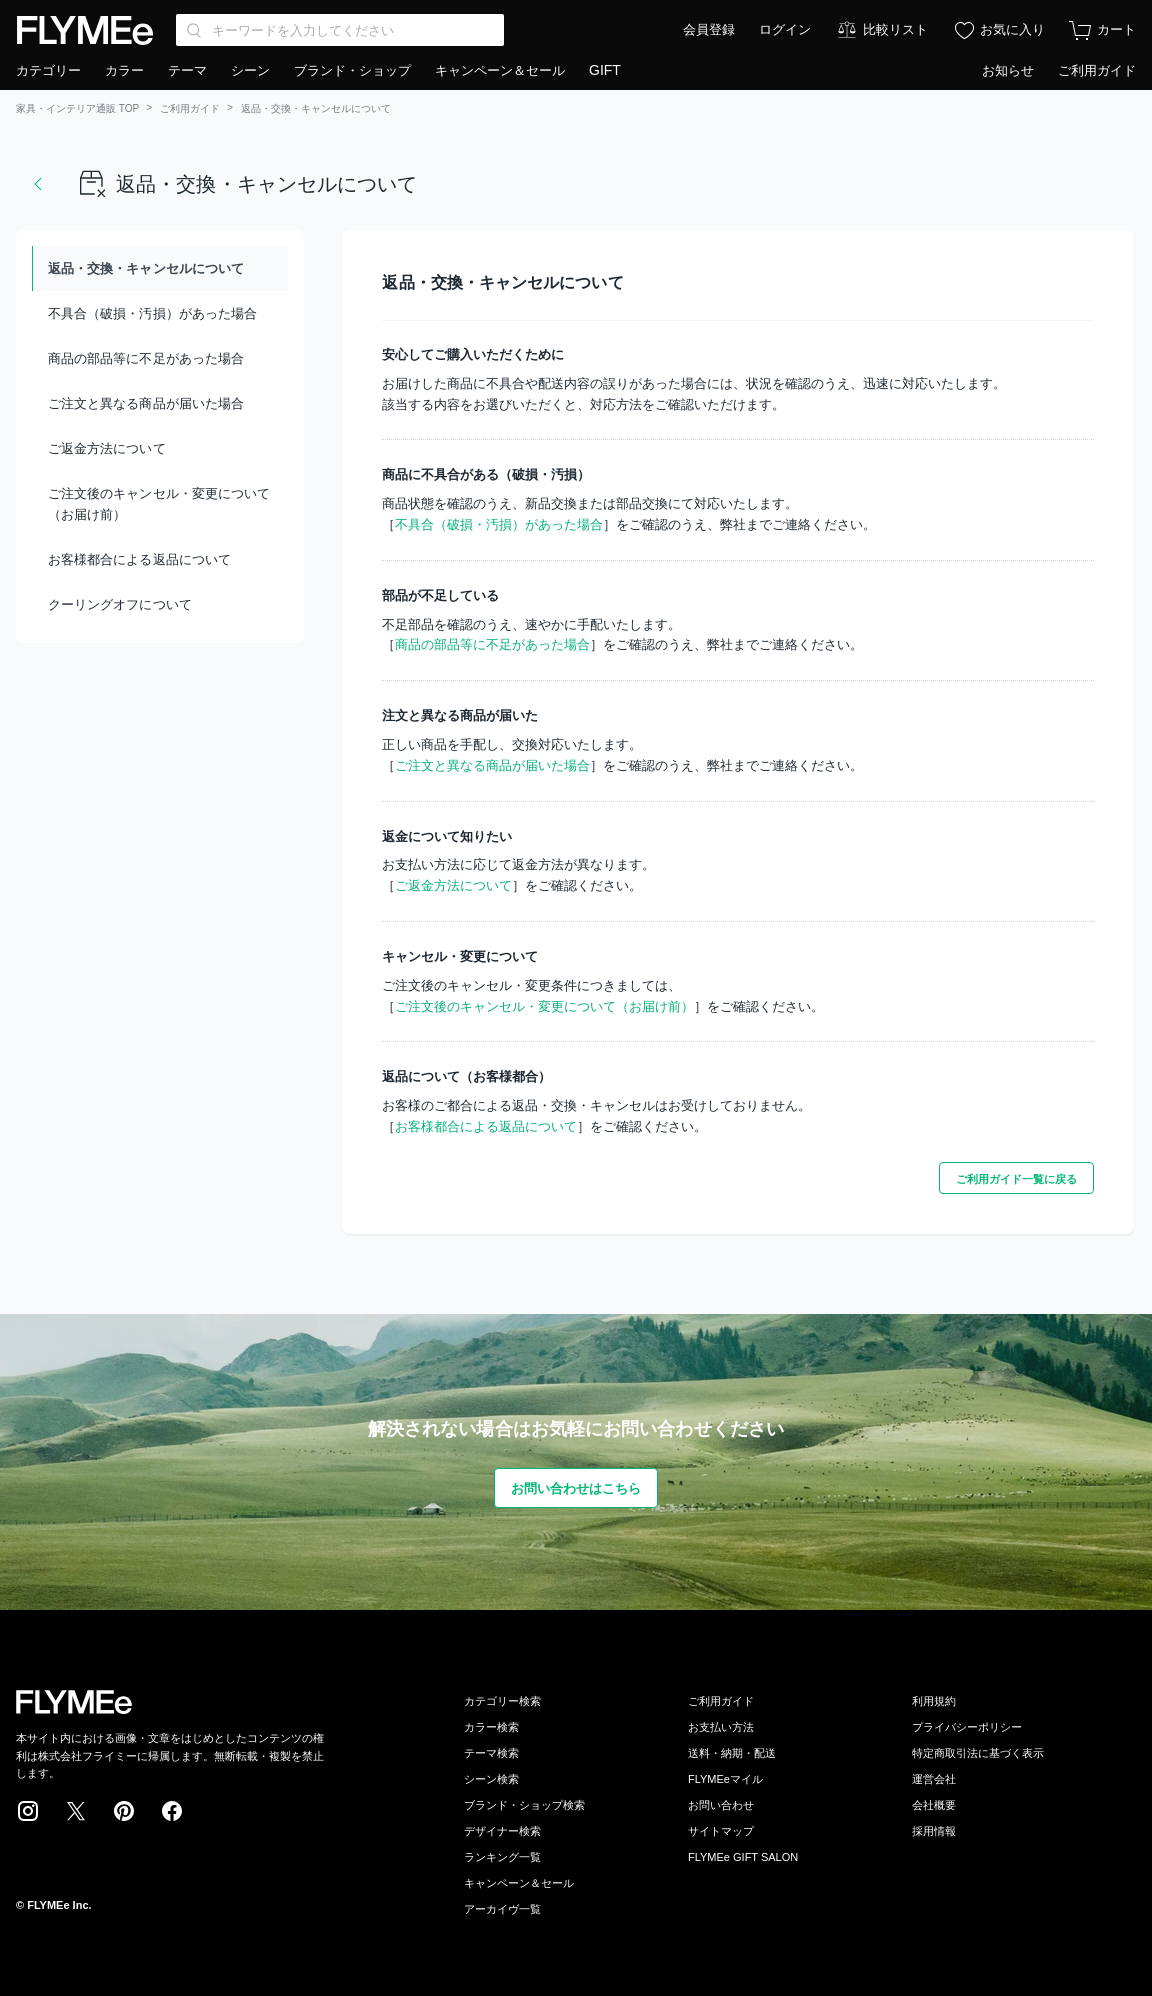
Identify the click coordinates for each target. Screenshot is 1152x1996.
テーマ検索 (491, 1753)
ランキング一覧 (502, 1857)
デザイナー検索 (502, 1831)
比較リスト (895, 29)
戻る (38, 184)
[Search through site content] (340, 30)
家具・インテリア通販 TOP (77, 108)
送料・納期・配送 (732, 1753)
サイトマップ (721, 1831)
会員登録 (709, 29)
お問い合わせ (721, 1805)
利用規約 (934, 1701)
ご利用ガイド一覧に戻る (1017, 1179)
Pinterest (124, 1811)
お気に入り (1012, 29)
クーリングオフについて (120, 604)
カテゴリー (48, 70)
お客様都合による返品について (139, 559)
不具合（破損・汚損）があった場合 (152, 313)
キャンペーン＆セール (500, 70)
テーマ (187, 70)
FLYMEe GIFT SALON (743, 1857)
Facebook (172, 1811)
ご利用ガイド (1097, 70)
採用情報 (934, 1831)
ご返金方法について (107, 448)
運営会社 (934, 1779)
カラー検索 (491, 1727)
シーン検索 (491, 1779)
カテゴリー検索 (502, 1701)
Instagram (28, 1811)
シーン (250, 70)
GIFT (605, 70)
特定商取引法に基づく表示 (978, 1753)
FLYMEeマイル (725, 1779)
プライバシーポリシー (967, 1727)
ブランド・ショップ (352, 70)
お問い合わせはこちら (576, 1488)
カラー (124, 70)
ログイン (785, 29)
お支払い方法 (721, 1727)
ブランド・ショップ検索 (524, 1805)
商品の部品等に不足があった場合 (146, 358)
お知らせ (1008, 70)
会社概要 (934, 1805)
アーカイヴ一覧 (502, 1909)
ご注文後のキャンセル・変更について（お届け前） (159, 504)
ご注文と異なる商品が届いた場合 (146, 403)
